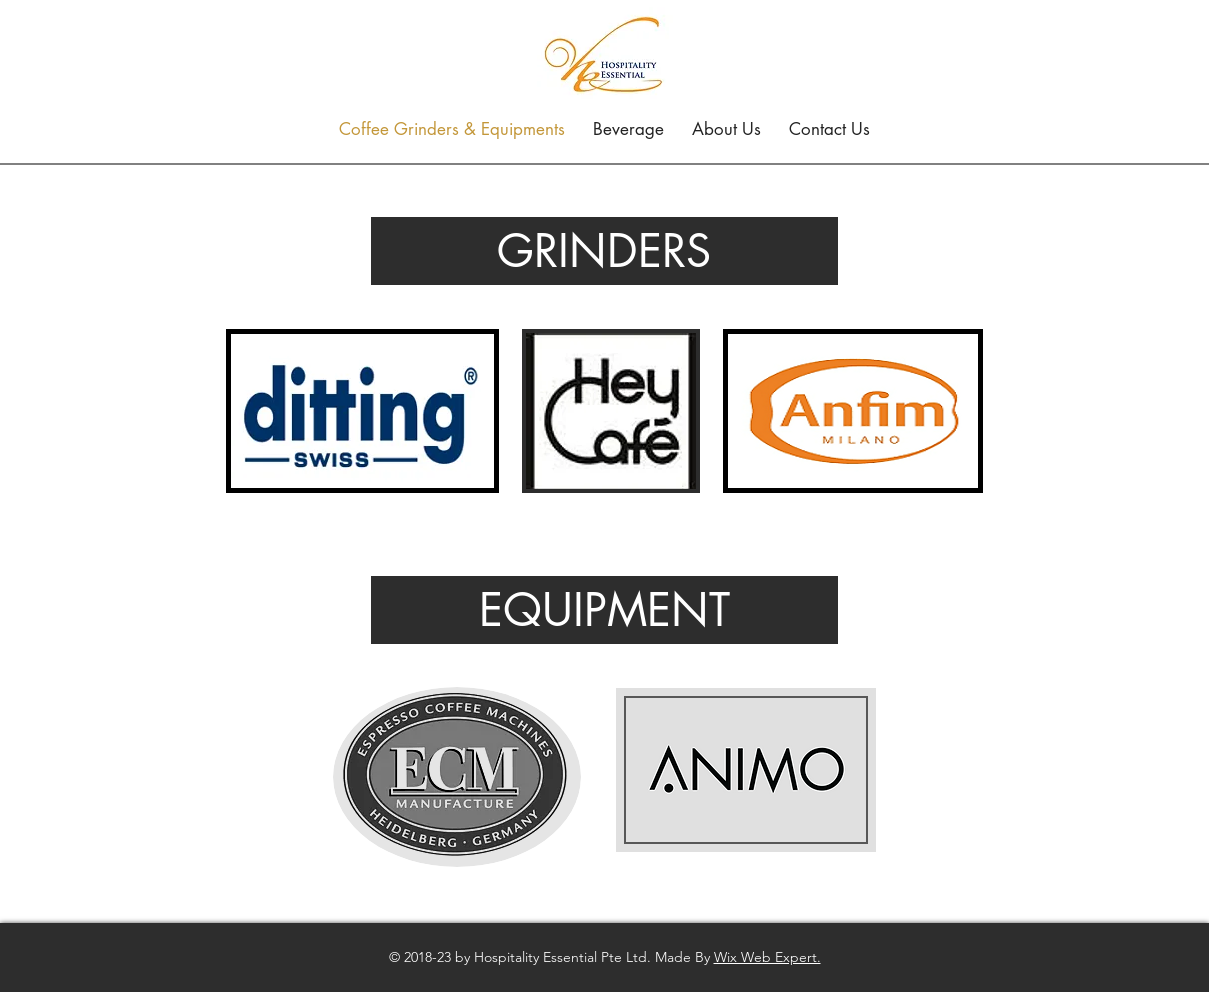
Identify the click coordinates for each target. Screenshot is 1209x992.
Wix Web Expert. (767, 957)
